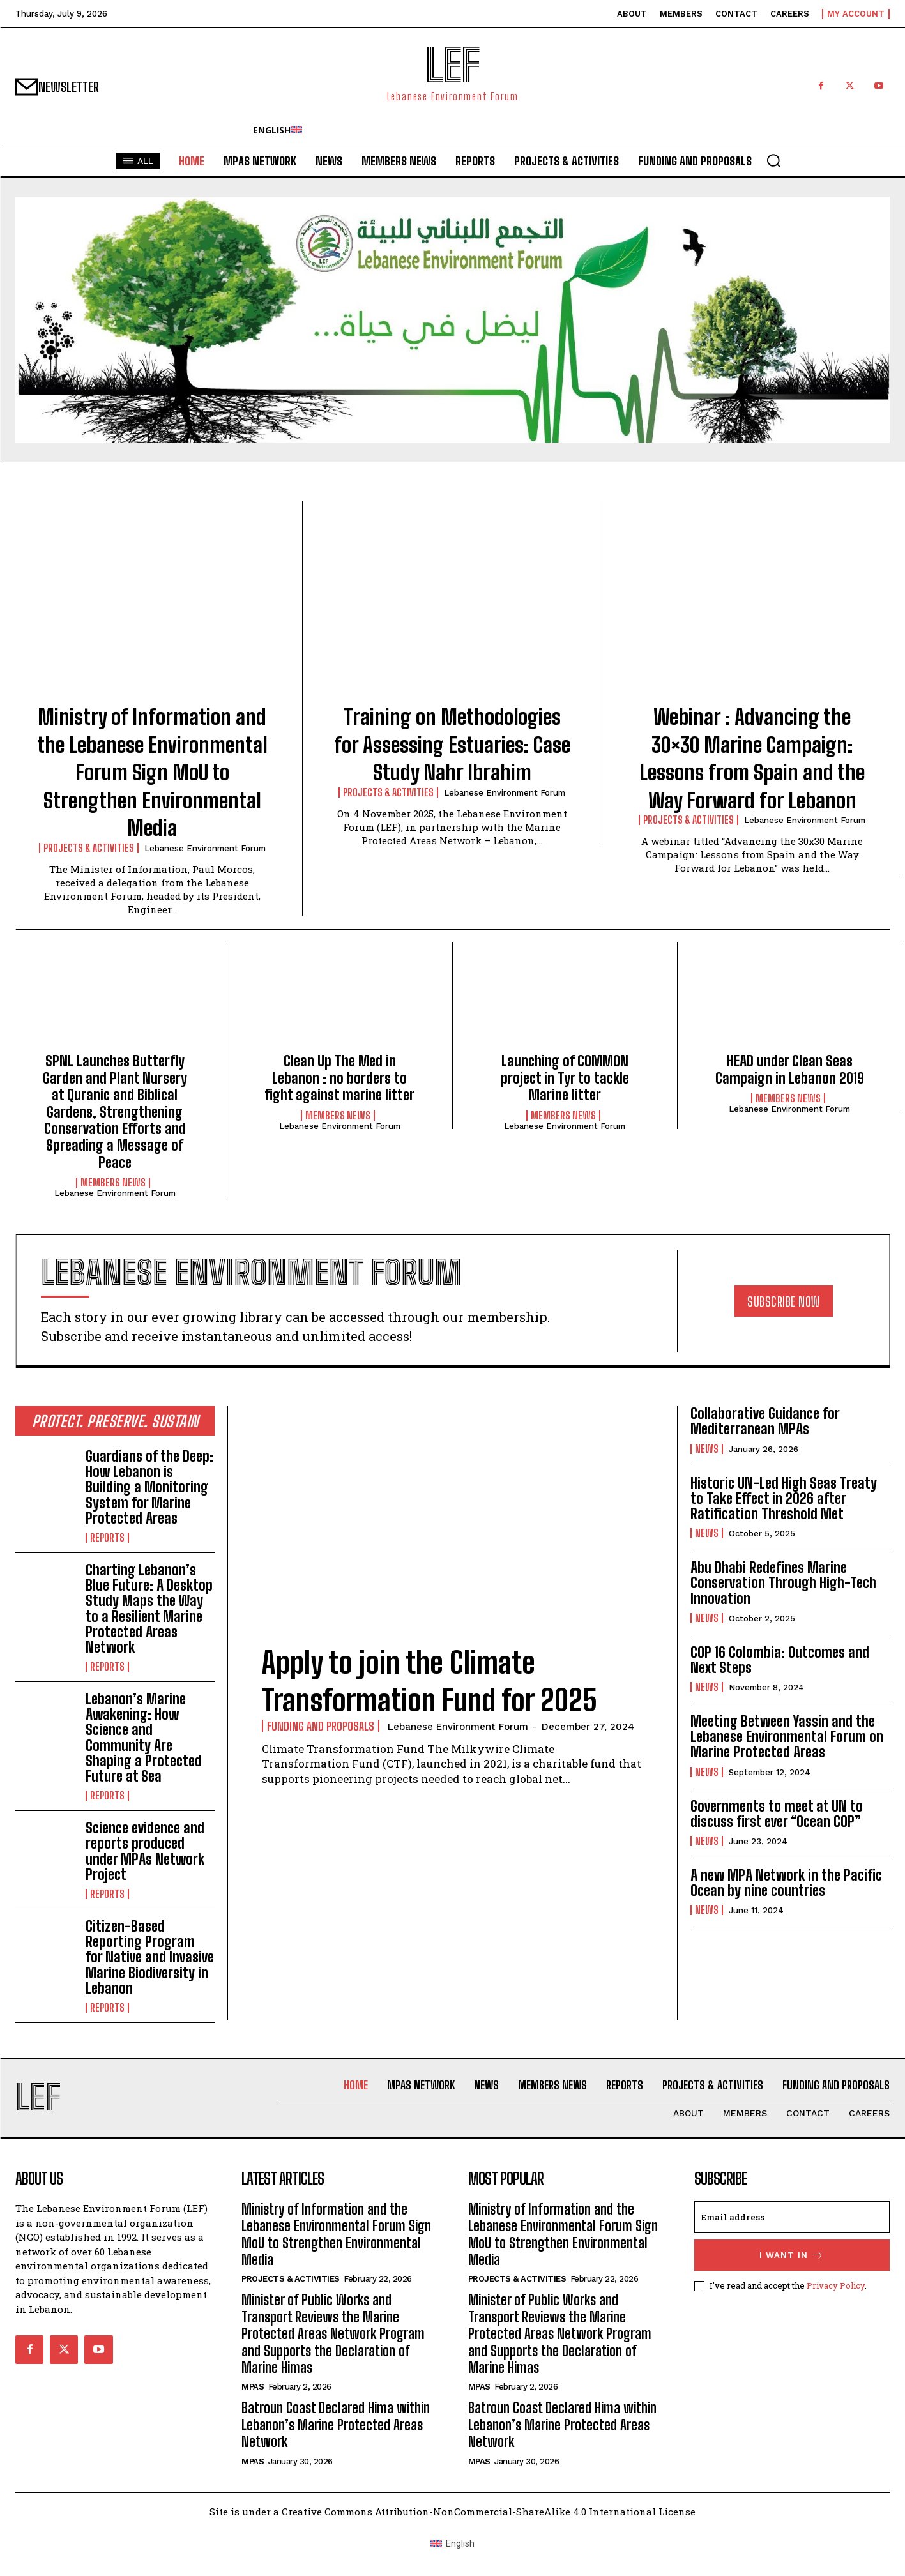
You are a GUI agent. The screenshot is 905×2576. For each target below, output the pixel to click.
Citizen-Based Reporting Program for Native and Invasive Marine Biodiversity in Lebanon (150, 1957)
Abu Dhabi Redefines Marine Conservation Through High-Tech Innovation (783, 1583)
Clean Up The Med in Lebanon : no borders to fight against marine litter (339, 1077)
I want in (791, 2255)
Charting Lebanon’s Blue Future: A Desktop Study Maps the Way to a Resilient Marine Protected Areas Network (149, 1608)
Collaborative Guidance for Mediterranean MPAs (765, 1421)
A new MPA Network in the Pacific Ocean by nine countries (786, 1883)
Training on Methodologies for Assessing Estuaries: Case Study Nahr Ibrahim (452, 745)
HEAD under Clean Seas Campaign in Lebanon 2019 (789, 1069)
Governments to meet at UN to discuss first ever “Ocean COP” (776, 1814)
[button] (773, 160)
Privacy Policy (836, 2285)
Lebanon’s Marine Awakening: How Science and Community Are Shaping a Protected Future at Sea (144, 1737)
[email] (792, 2217)
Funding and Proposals (320, 1726)
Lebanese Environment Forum (205, 848)
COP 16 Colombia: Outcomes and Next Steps (779, 1660)
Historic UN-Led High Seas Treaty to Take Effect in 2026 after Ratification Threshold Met (783, 1498)
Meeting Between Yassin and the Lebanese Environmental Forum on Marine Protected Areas (786, 1737)
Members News (113, 1183)
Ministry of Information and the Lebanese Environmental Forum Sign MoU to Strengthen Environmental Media (152, 772)
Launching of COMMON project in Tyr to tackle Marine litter (565, 1077)
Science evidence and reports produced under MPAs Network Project (145, 1851)
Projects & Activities (88, 848)
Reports (107, 1538)
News (707, 1449)
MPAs (252, 2386)
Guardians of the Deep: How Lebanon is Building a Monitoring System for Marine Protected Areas (149, 1487)
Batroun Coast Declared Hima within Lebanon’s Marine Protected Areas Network (335, 2424)
